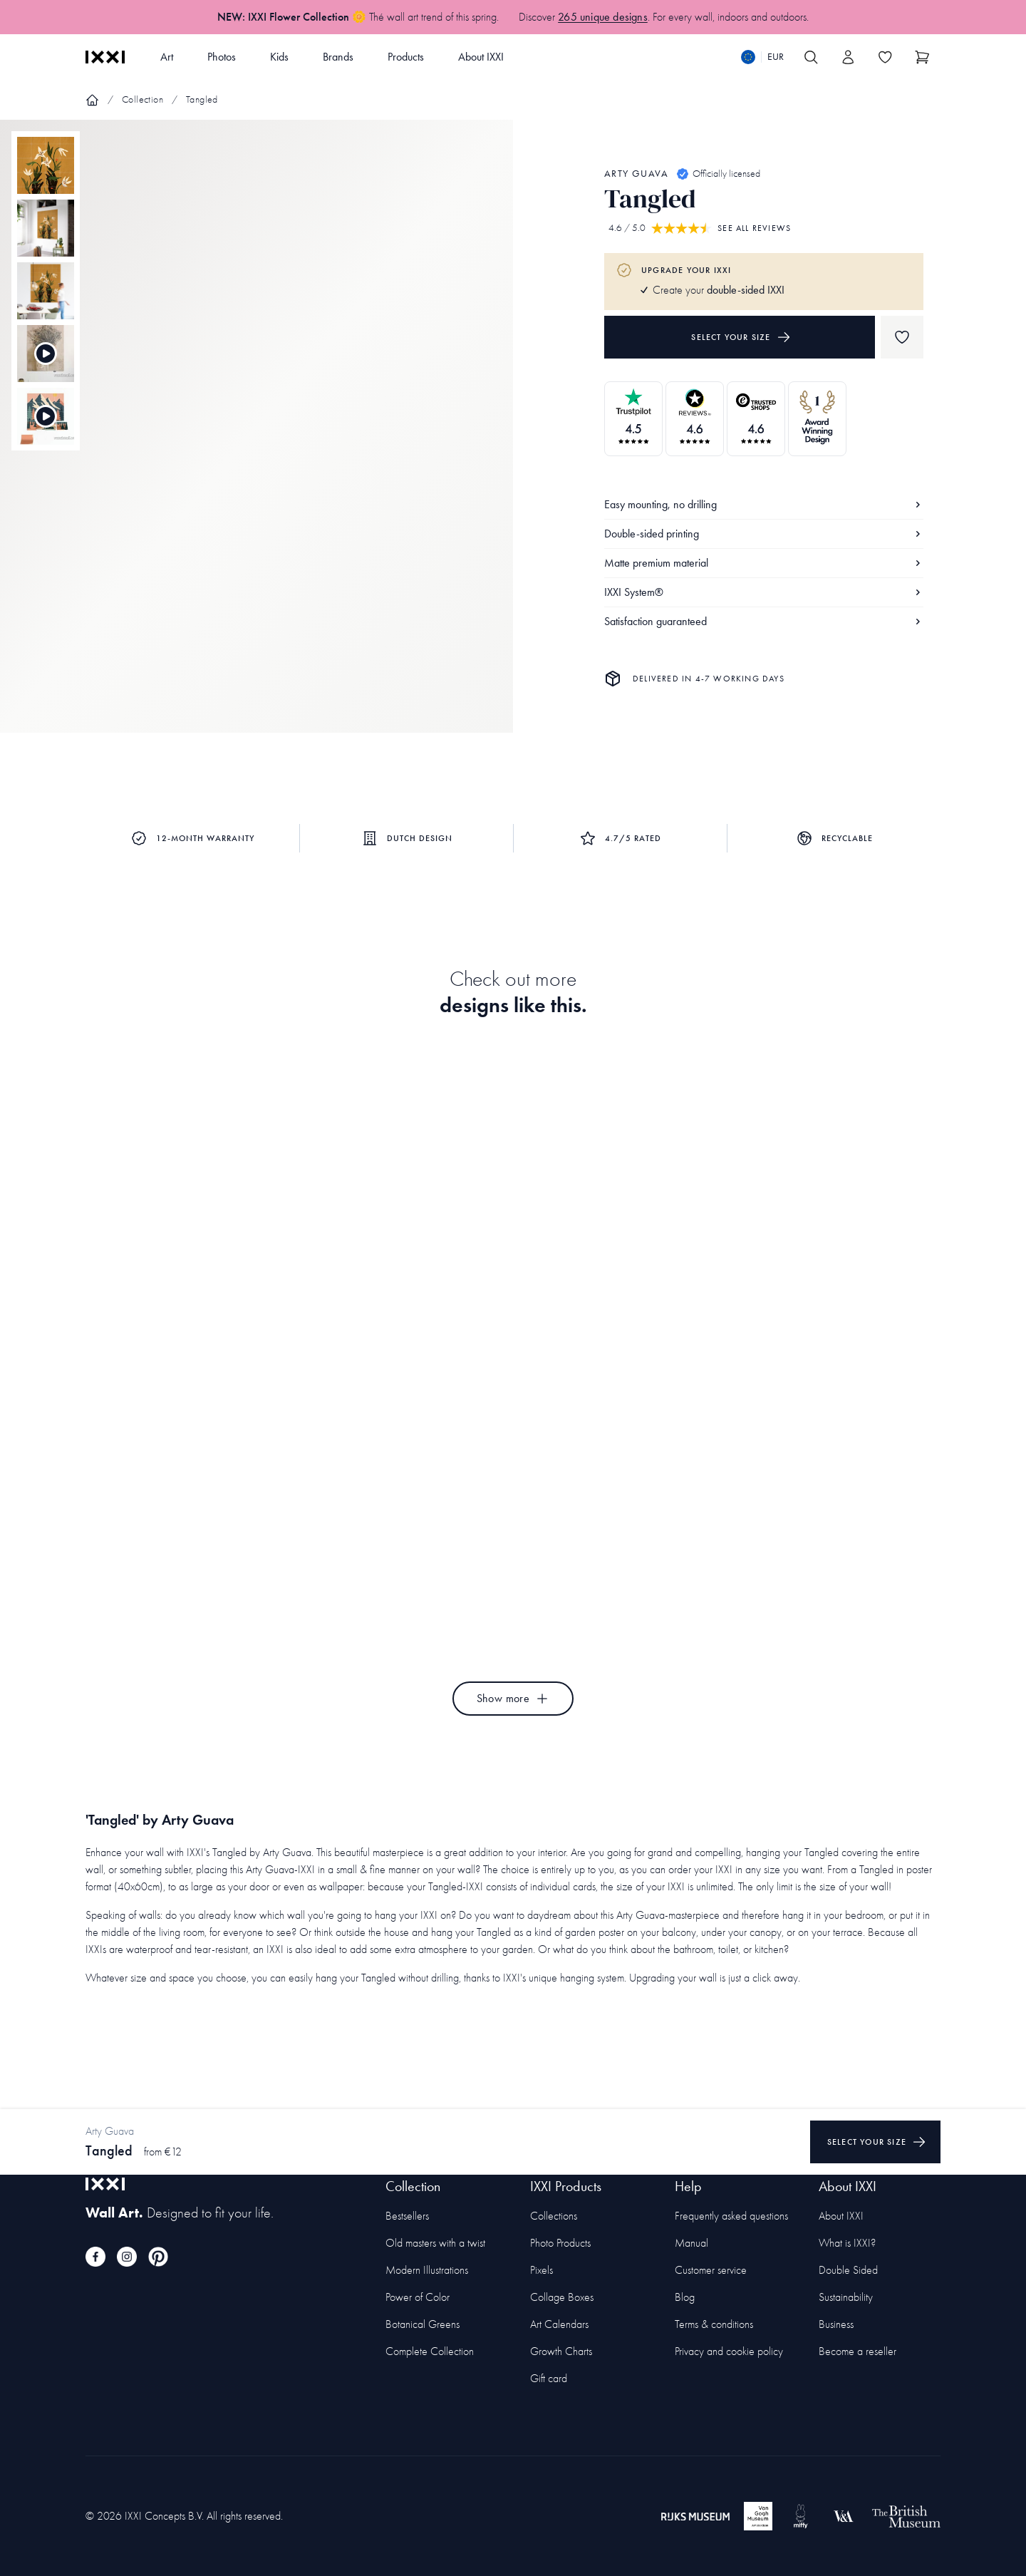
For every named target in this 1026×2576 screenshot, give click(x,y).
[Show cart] (921, 57)
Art (166, 56)
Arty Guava (636, 174)
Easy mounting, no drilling (763, 504)
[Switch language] (762, 57)
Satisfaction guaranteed (763, 621)
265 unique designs (603, 17)
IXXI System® (763, 592)
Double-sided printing (763, 533)
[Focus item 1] (256, 438)
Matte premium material (763, 563)
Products (406, 56)
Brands (338, 56)
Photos (221, 56)
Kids (279, 56)
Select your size (740, 337)
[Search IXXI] (810, 57)
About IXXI (481, 56)
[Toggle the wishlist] (884, 57)
